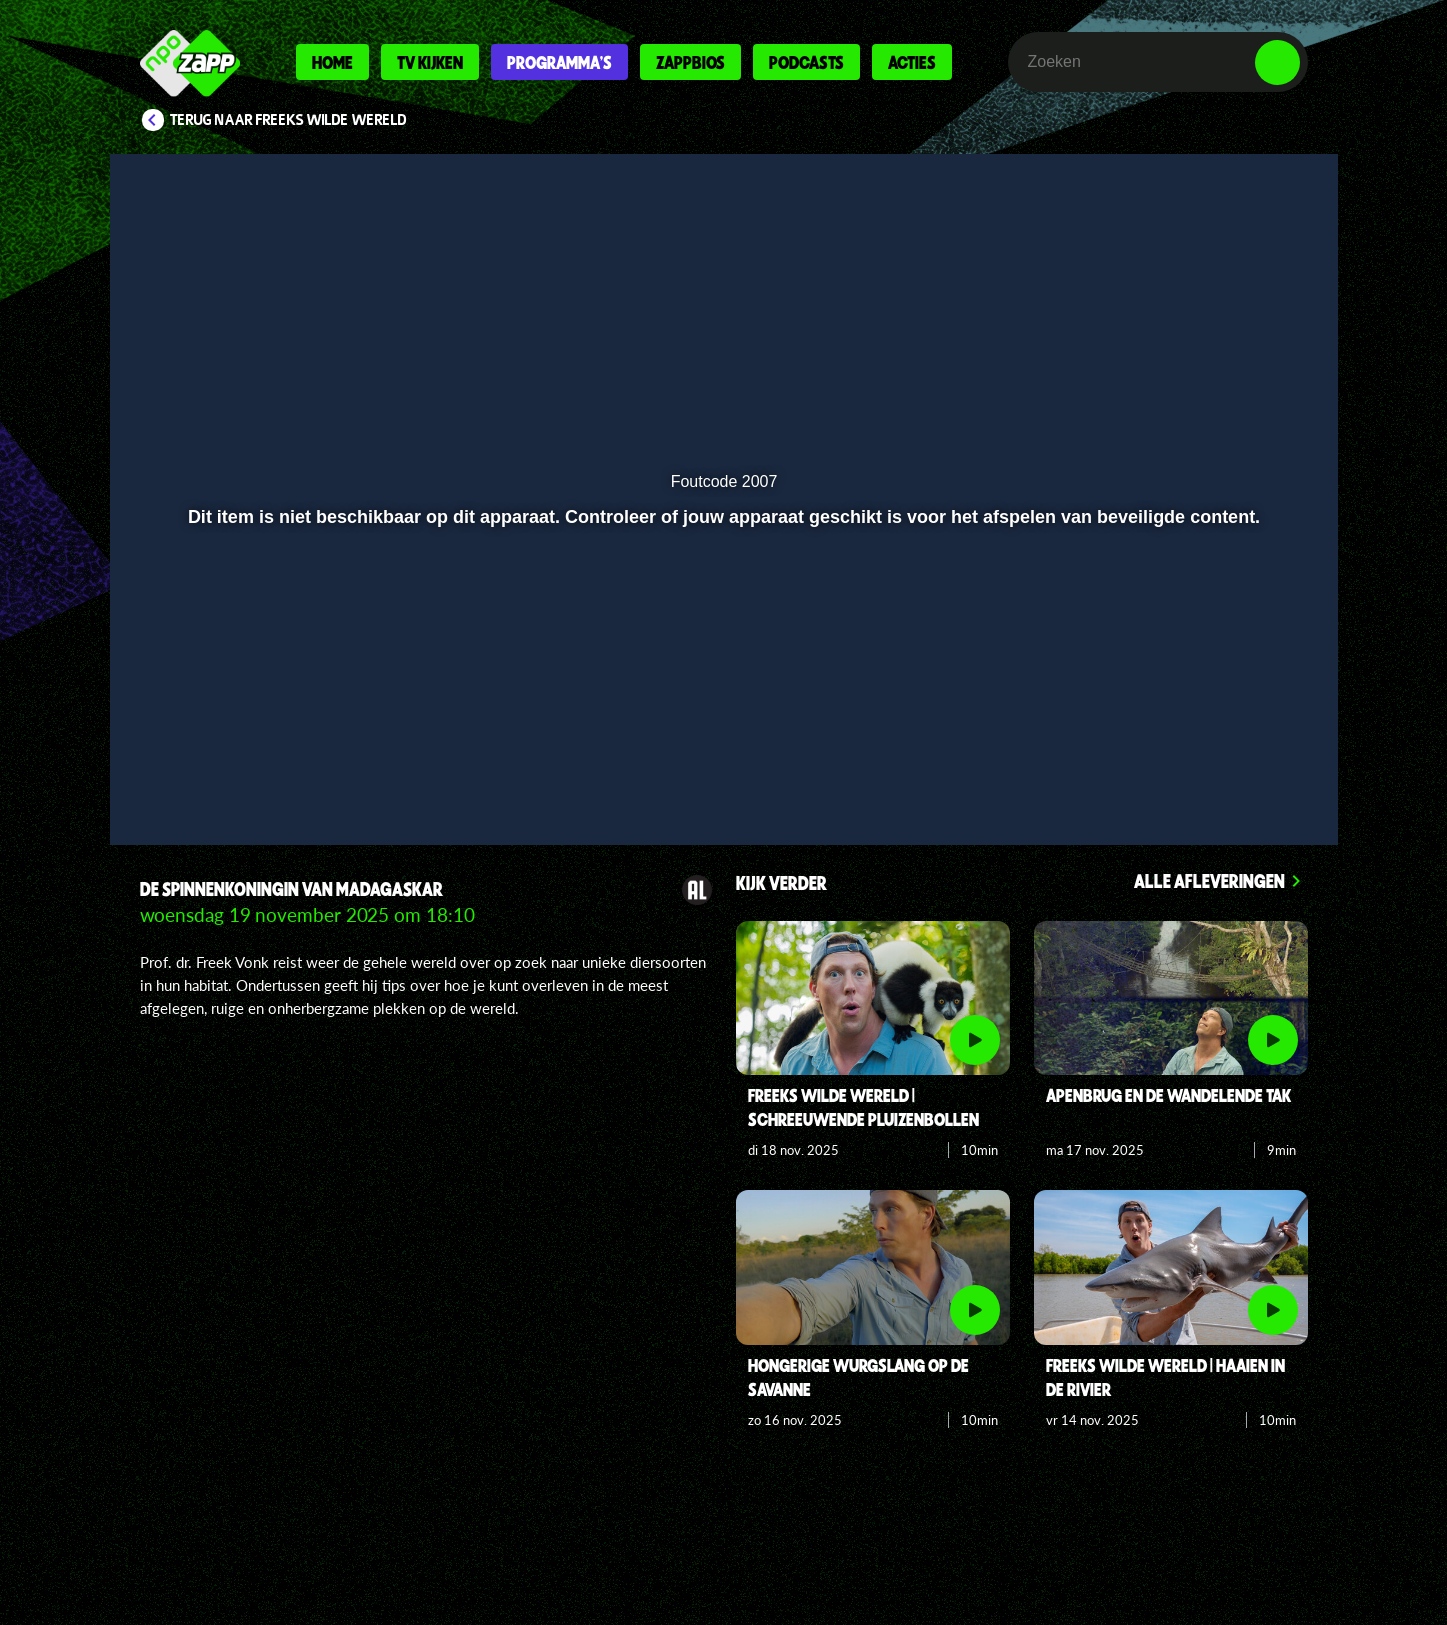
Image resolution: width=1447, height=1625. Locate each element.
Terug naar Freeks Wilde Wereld (288, 120)
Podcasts (806, 62)
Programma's (559, 62)
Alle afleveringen (1209, 880)
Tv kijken (430, 62)
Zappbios (690, 62)
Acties (912, 62)
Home (332, 62)
